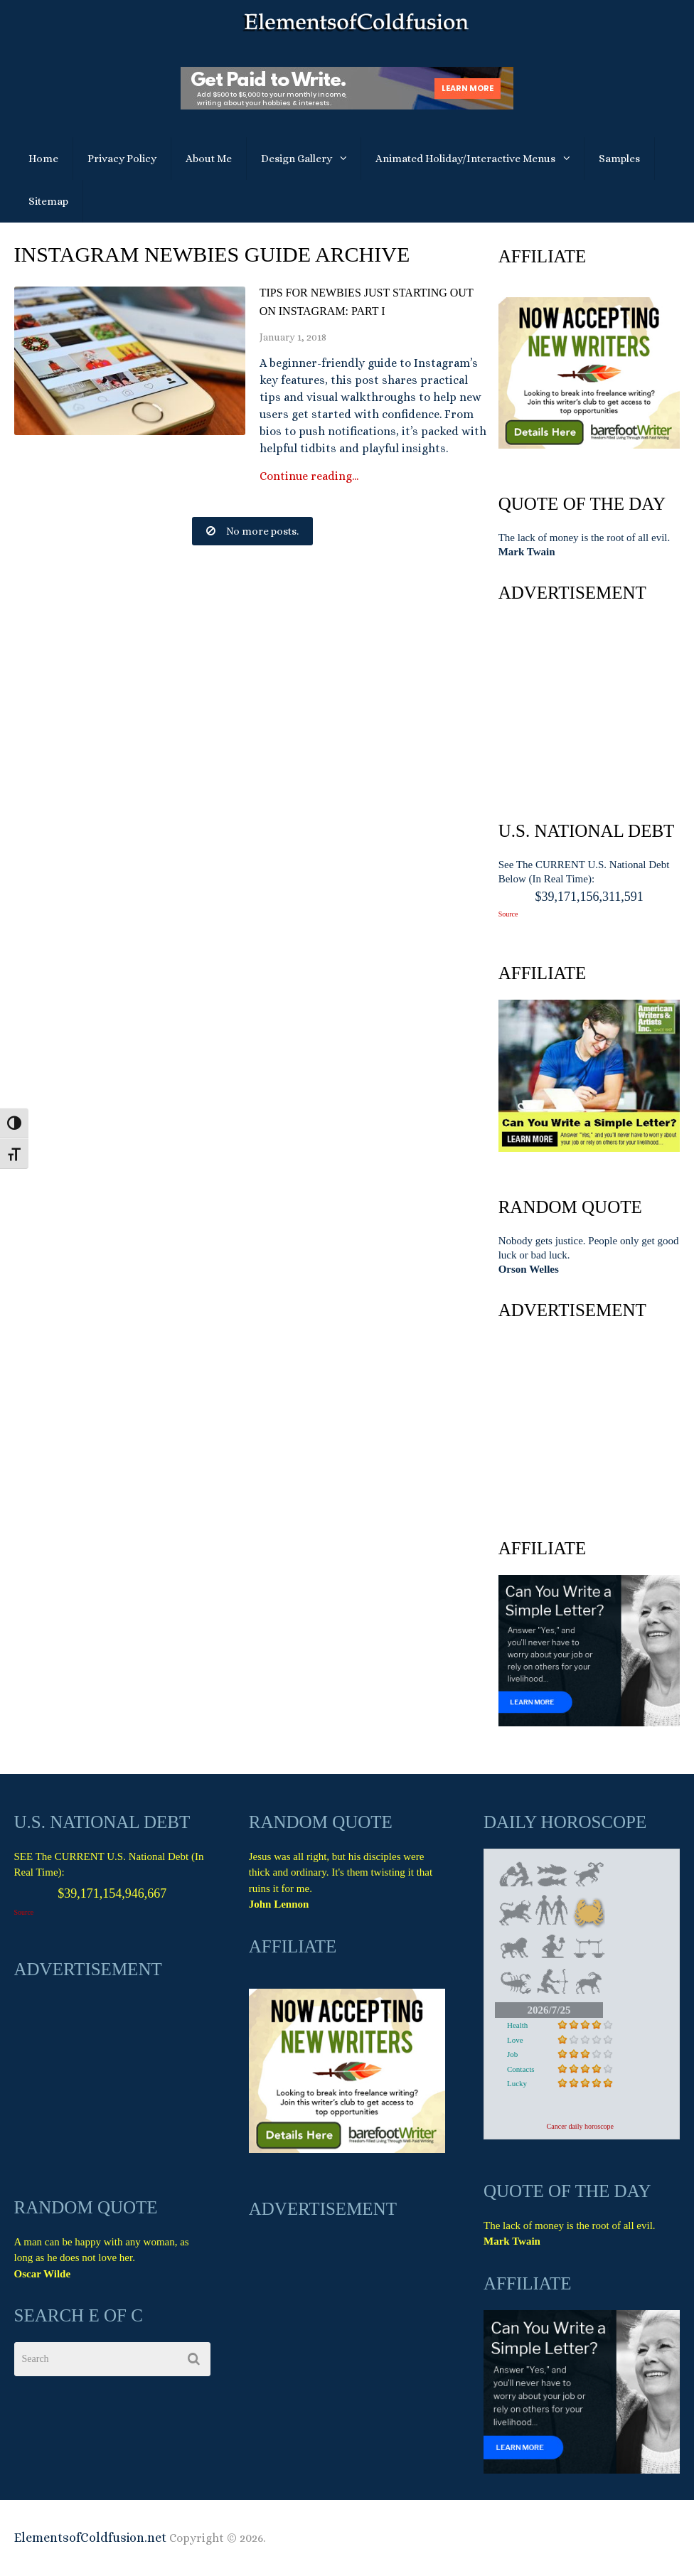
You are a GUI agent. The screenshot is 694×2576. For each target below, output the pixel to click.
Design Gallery (296, 158)
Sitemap (48, 201)
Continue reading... (309, 476)
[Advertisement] (589, 708)
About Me (209, 158)
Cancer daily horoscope (580, 2126)
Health (517, 2025)
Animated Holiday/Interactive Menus (465, 158)
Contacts (521, 2069)
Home (43, 158)
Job (512, 2054)
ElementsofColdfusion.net (90, 2537)
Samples (619, 158)
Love (515, 2040)
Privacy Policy (121, 158)
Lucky (517, 2083)
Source (508, 914)
